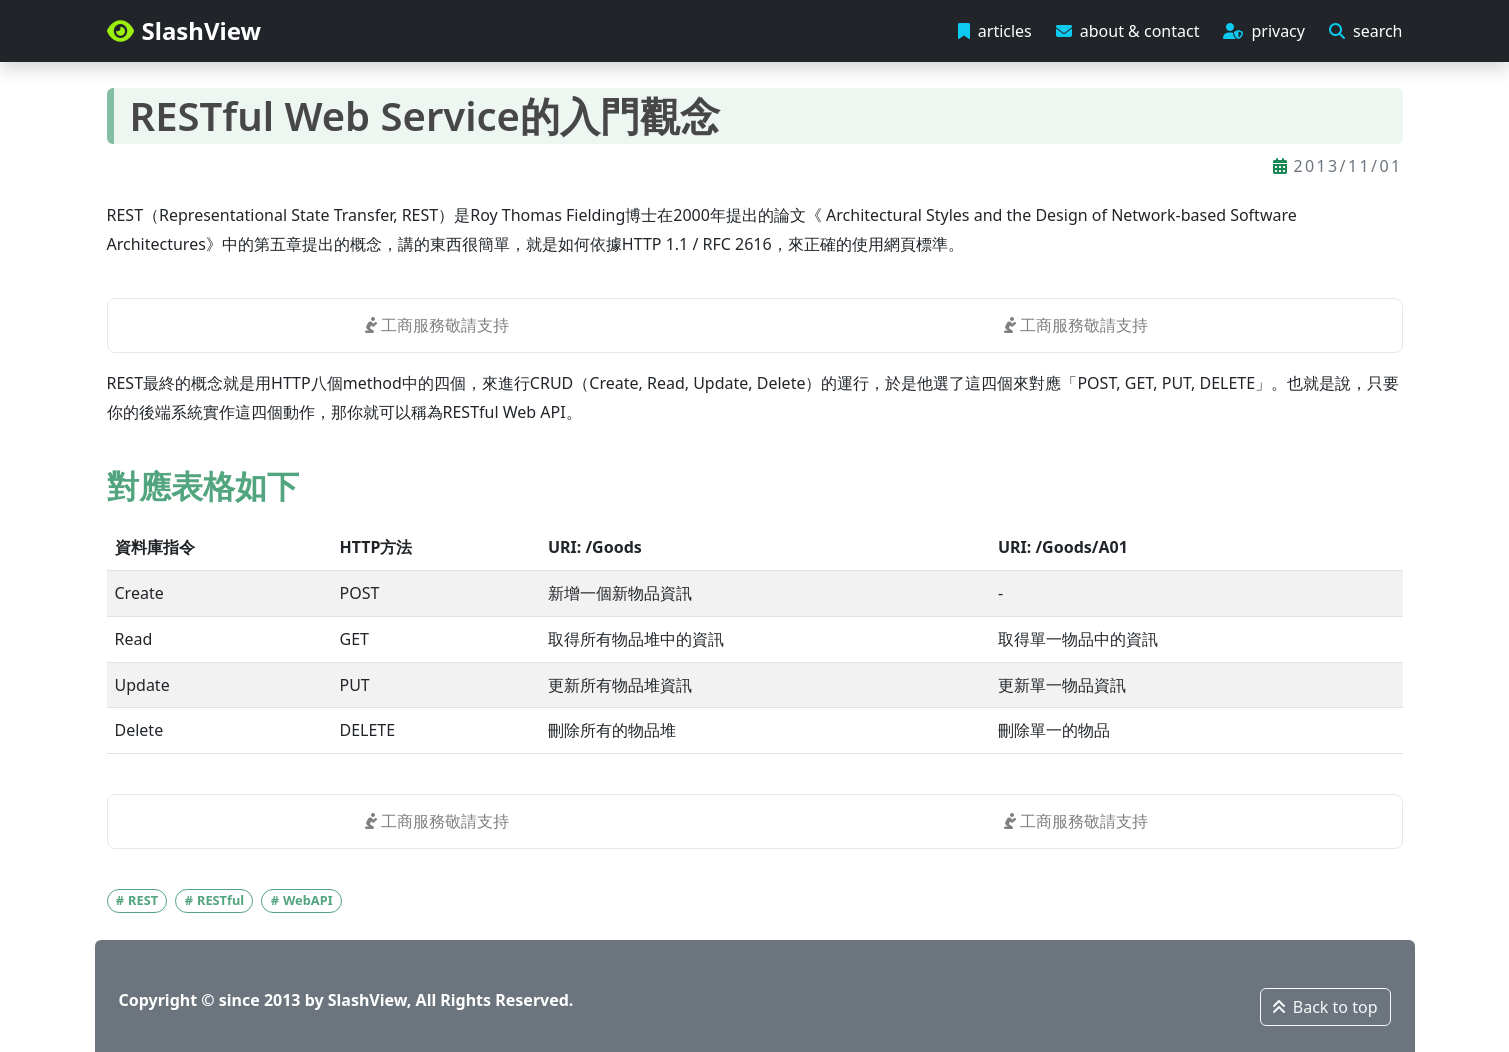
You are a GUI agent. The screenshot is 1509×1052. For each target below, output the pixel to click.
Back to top (1325, 1007)
